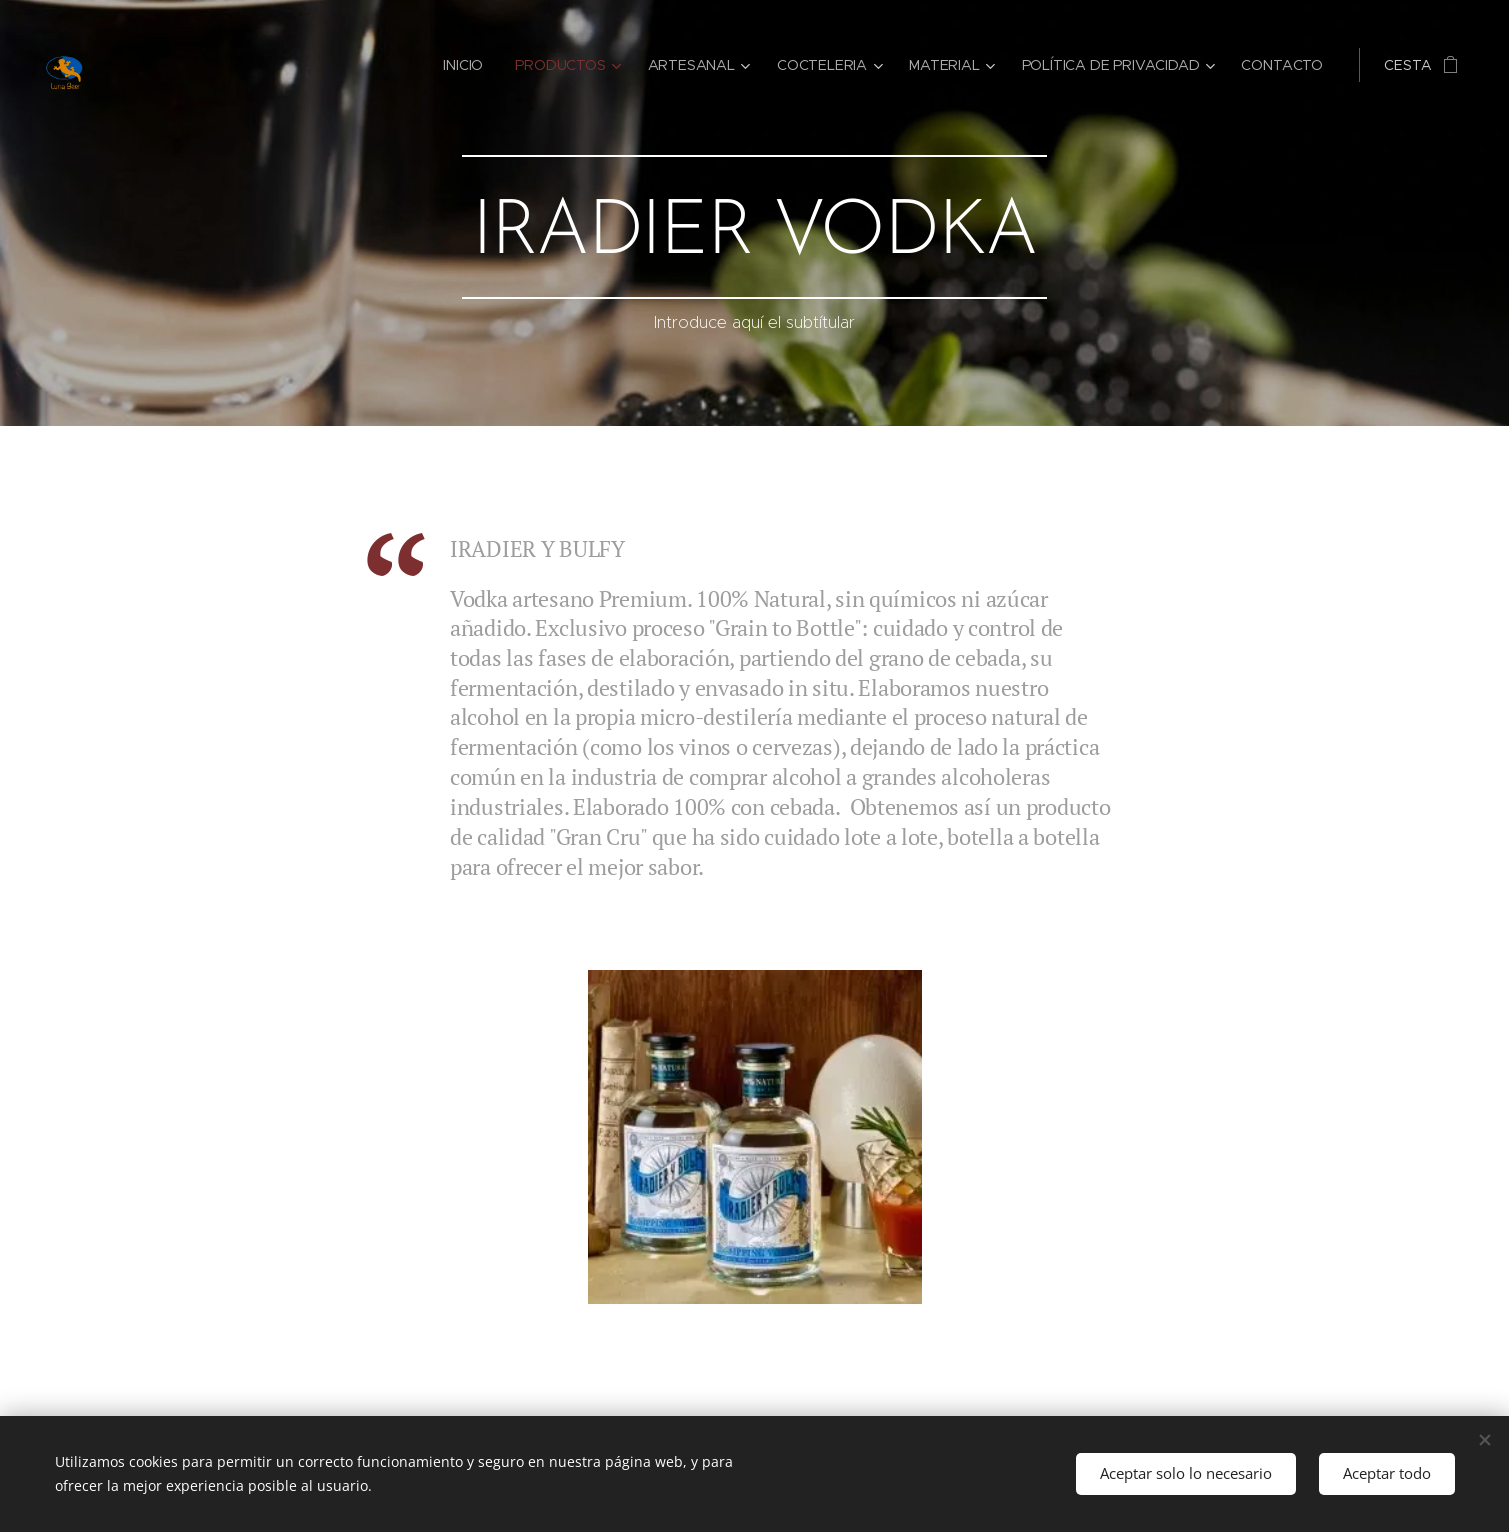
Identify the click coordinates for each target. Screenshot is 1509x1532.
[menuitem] (468, 65)
